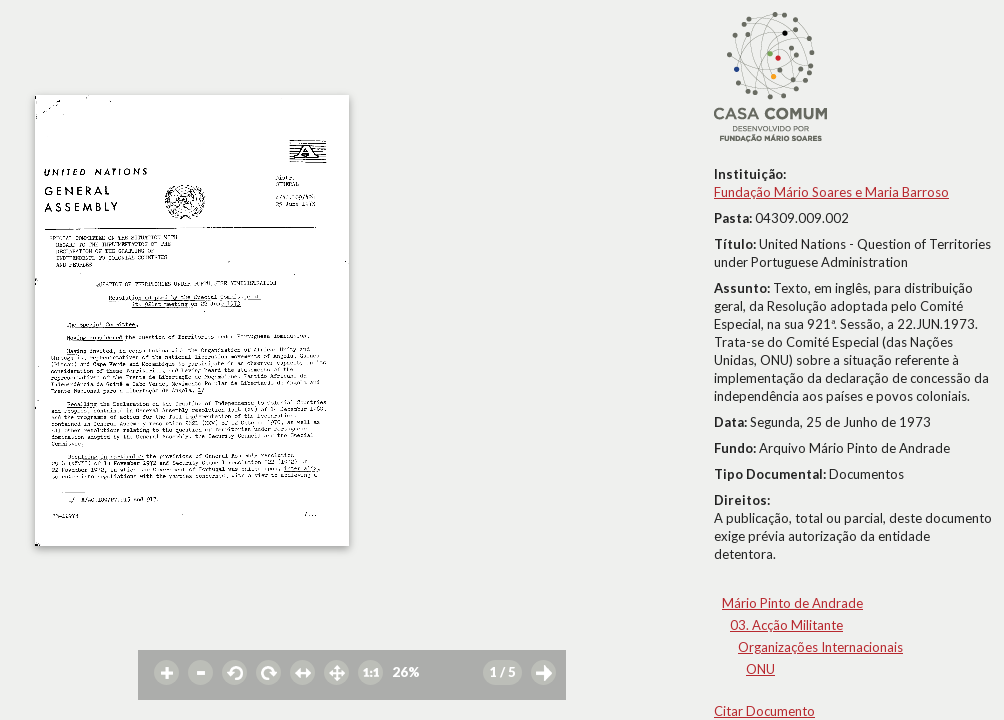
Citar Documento (764, 711)
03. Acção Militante (786, 625)
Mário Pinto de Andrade (792, 603)
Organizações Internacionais (820, 647)
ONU (760, 669)
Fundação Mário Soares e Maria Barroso (831, 192)
